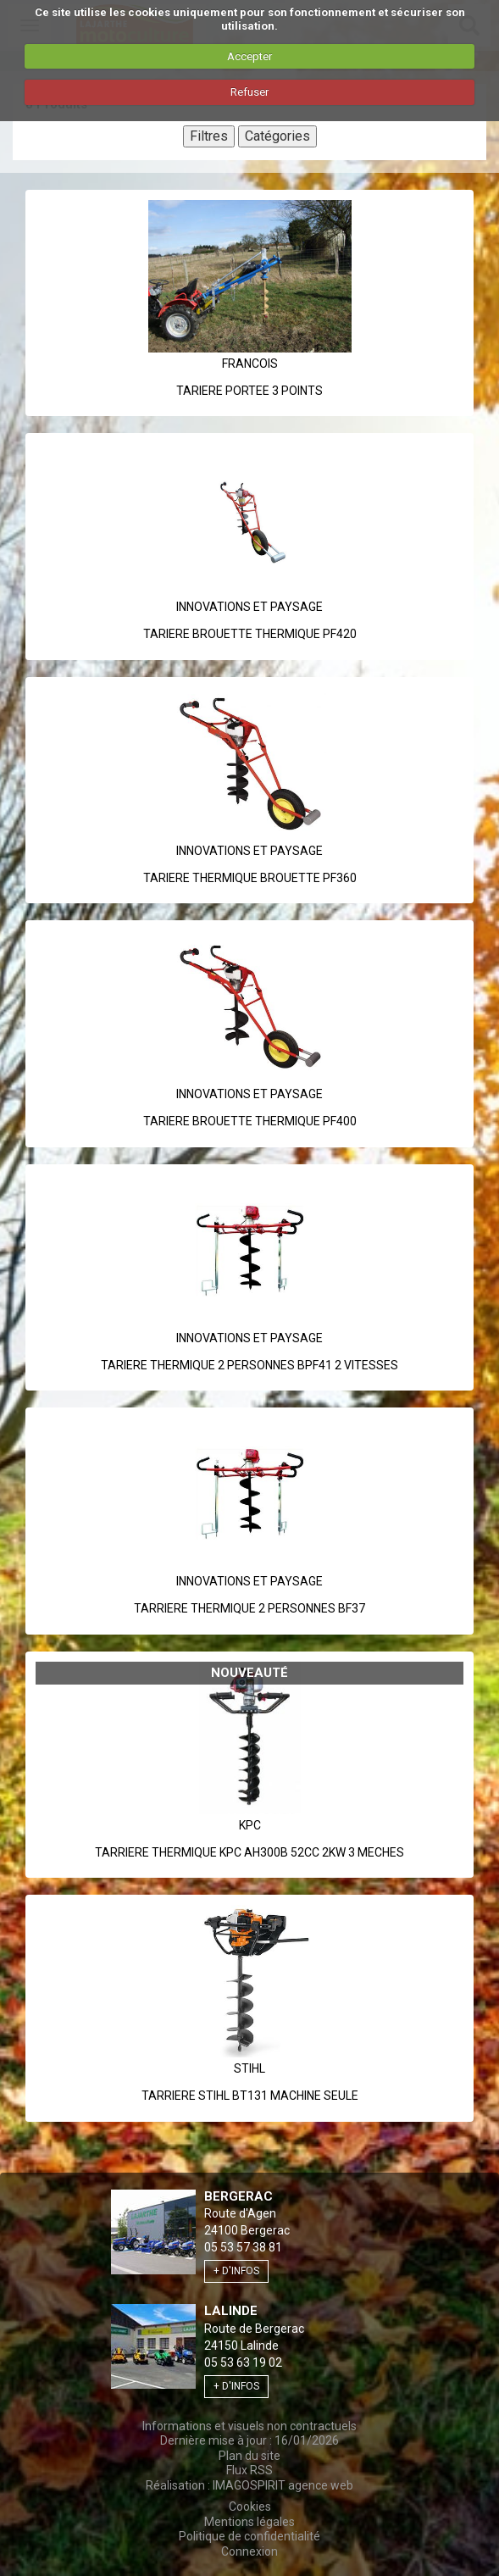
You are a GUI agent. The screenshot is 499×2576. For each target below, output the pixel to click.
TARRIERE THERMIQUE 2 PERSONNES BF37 (249, 1608)
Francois (250, 363)
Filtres (209, 136)
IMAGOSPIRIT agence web (283, 2485)
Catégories (277, 136)
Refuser (249, 92)
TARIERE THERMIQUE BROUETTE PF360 (250, 878)
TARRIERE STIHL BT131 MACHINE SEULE (249, 2095)
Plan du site (249, 2455)
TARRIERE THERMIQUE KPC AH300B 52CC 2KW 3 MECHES (249, 1852)
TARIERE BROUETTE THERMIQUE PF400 (250, 1121)
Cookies (250, 2506)
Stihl (249, 2068)
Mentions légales (249, 2522)
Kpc (250, 1825)
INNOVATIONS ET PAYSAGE (249, 606)
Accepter (249, 56)
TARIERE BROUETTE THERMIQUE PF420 (250, 634)
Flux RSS (249, 2470)
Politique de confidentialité (249, 2536)
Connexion (249, 2551)
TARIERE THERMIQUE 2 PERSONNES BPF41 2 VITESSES (249, 1365)
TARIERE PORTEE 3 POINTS (249, 390)
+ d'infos (236, 2271)
